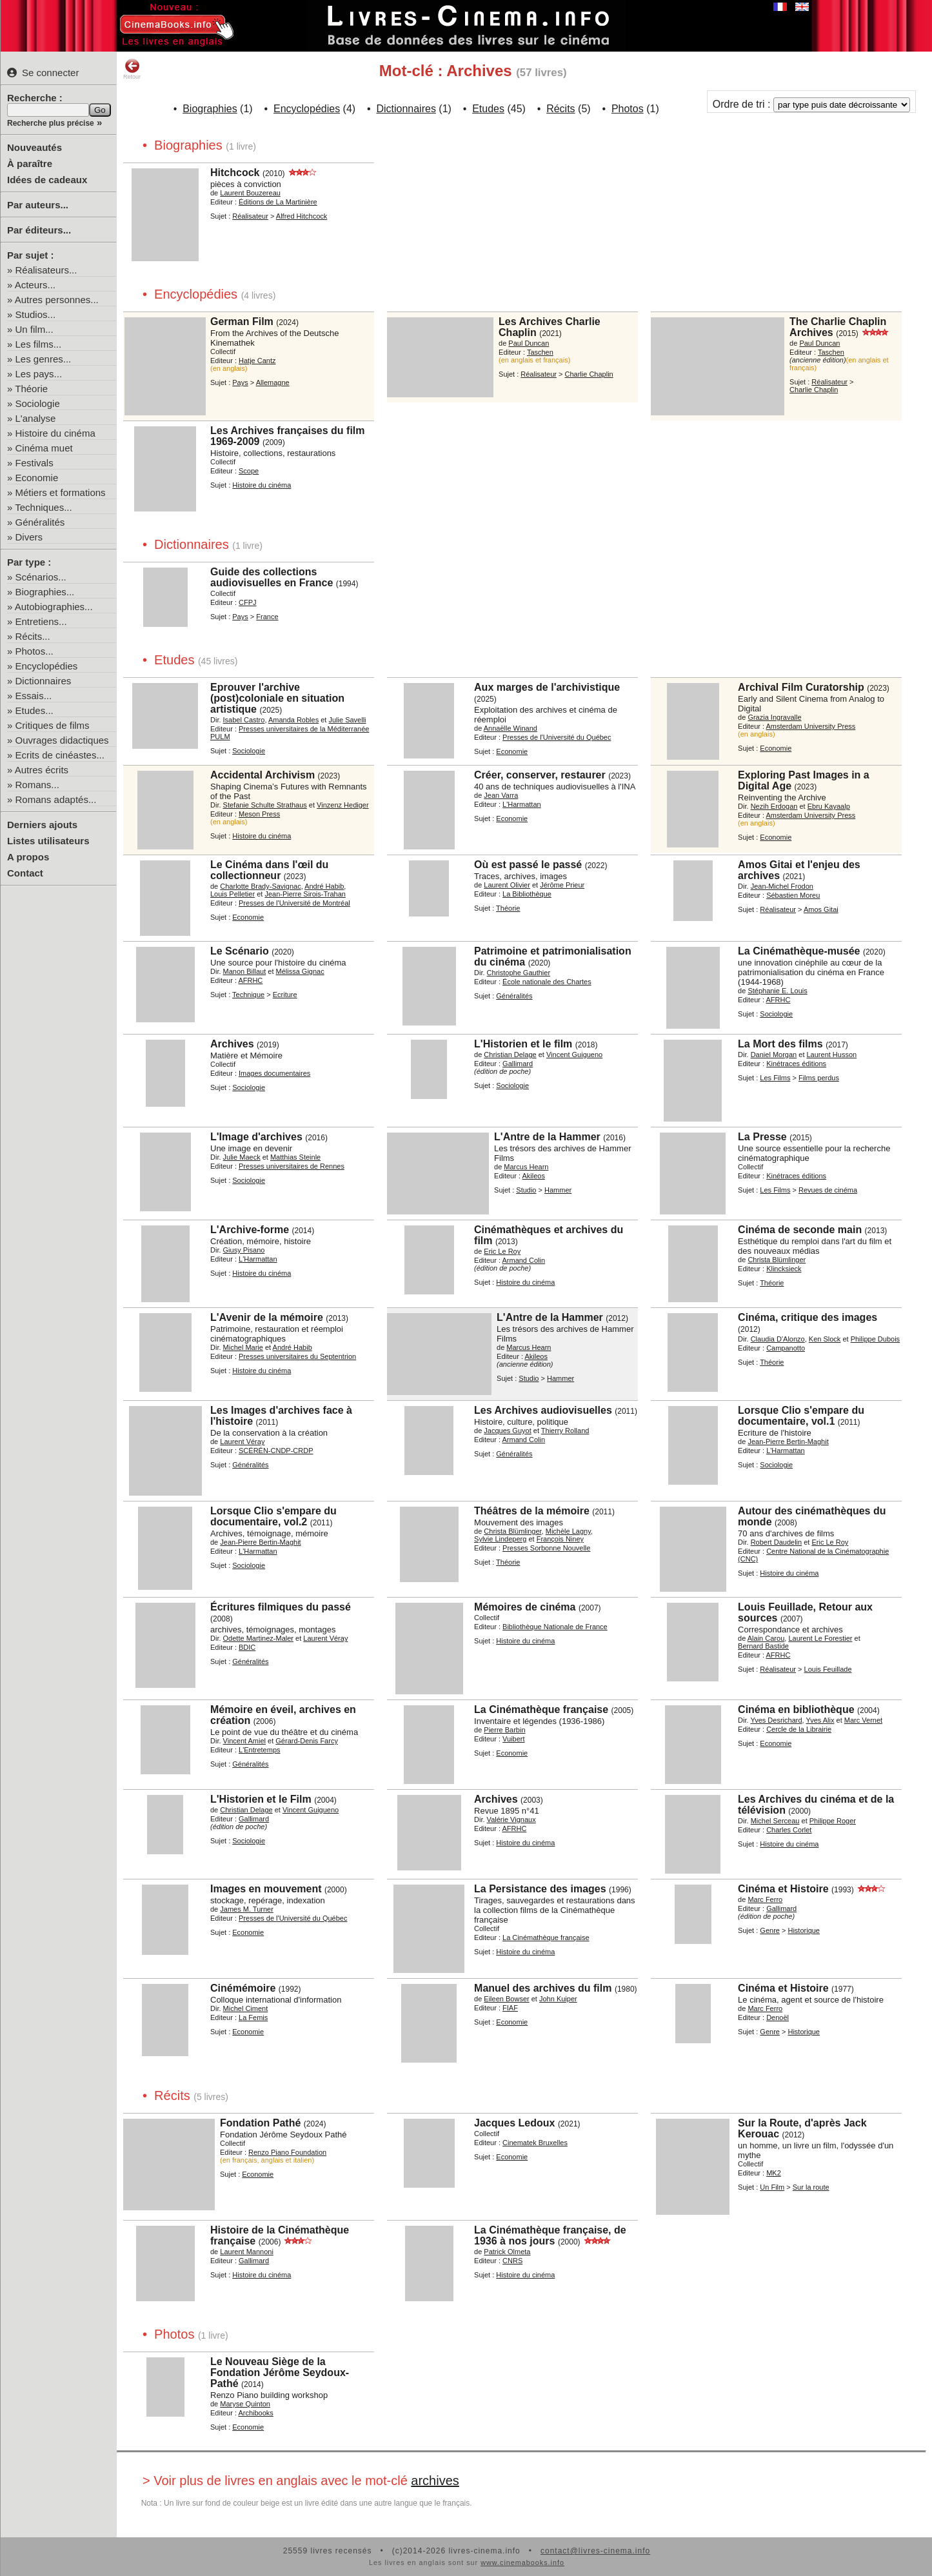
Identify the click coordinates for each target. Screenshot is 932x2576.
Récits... (32, 636)
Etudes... (34, 710)
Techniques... (43, 507)
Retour (132, 69)
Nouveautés (34, 147)
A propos (28, 856)
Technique (248, 994)
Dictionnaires (43, 680)
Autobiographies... (54, 606)
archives (435, 2480)
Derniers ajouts (42, 824)
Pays (240, 382)
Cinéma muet (44, 447)
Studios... (35, 314)
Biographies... (45, 591)
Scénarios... (40, 576)
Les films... (38, 344)
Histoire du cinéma (55, 433)
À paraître (29, 163)
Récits (560, 108)
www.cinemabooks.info (522, 2562)
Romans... (37, 784)
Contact (25, 872)
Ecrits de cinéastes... (59, 754)
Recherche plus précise (50, 123)
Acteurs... (35, 284)
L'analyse (35, 418)
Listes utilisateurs (48, 840)
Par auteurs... (37, 204)
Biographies (210, 108)
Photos (627, 108)
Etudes (488, 108)
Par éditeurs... (39, 229)
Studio (526, 1190)
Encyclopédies (46, 665)
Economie (37, 477)
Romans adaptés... (56, 799)
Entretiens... (41, 621)
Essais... (33, 695)
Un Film (772, 2187)
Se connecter (43, 72)
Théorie (31, 388)
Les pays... (39, 373)
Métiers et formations (60, 492)
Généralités (40, 522)
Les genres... (43, 358)
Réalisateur (250, 216)
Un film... (34, 329)
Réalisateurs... (46, 269)
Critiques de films (52, 725)
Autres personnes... (57, 299)
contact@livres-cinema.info (595, 2550)
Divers (29, 536)
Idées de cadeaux (47, 179)
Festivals (34, 462)
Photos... (34, 651)
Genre (770, 1930)
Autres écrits (41, 769)
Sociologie (37, 403)
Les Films (775, 1078)
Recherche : (35, 97)
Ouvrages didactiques (62, 740)
